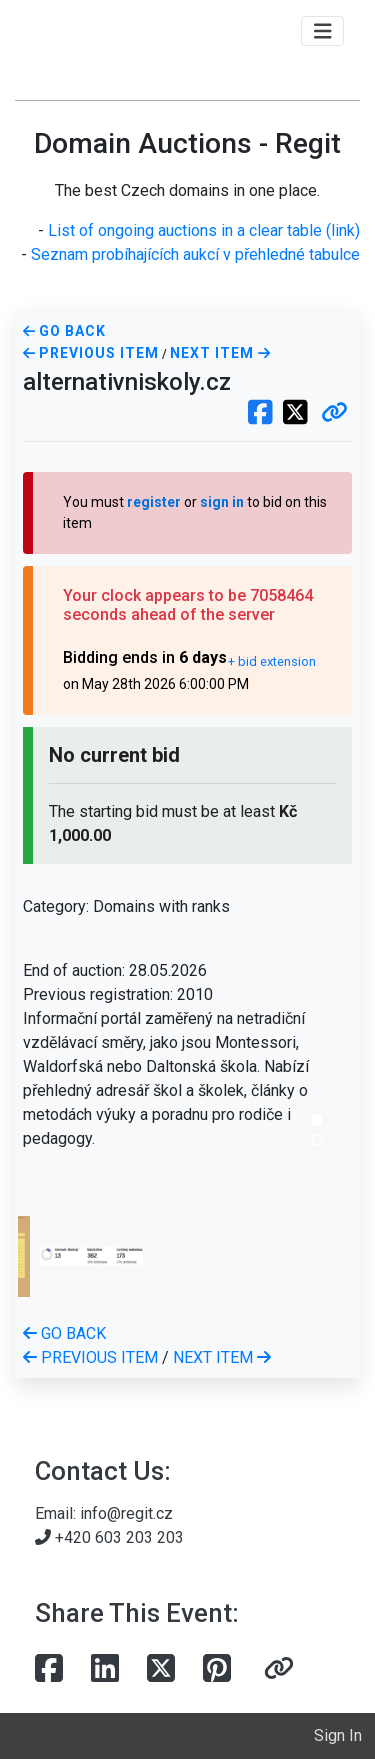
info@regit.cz (126, 1513)
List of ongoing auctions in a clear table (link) (204, 230)
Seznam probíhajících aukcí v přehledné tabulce (195, 254)
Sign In (338, 1735)
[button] (334, 414)
